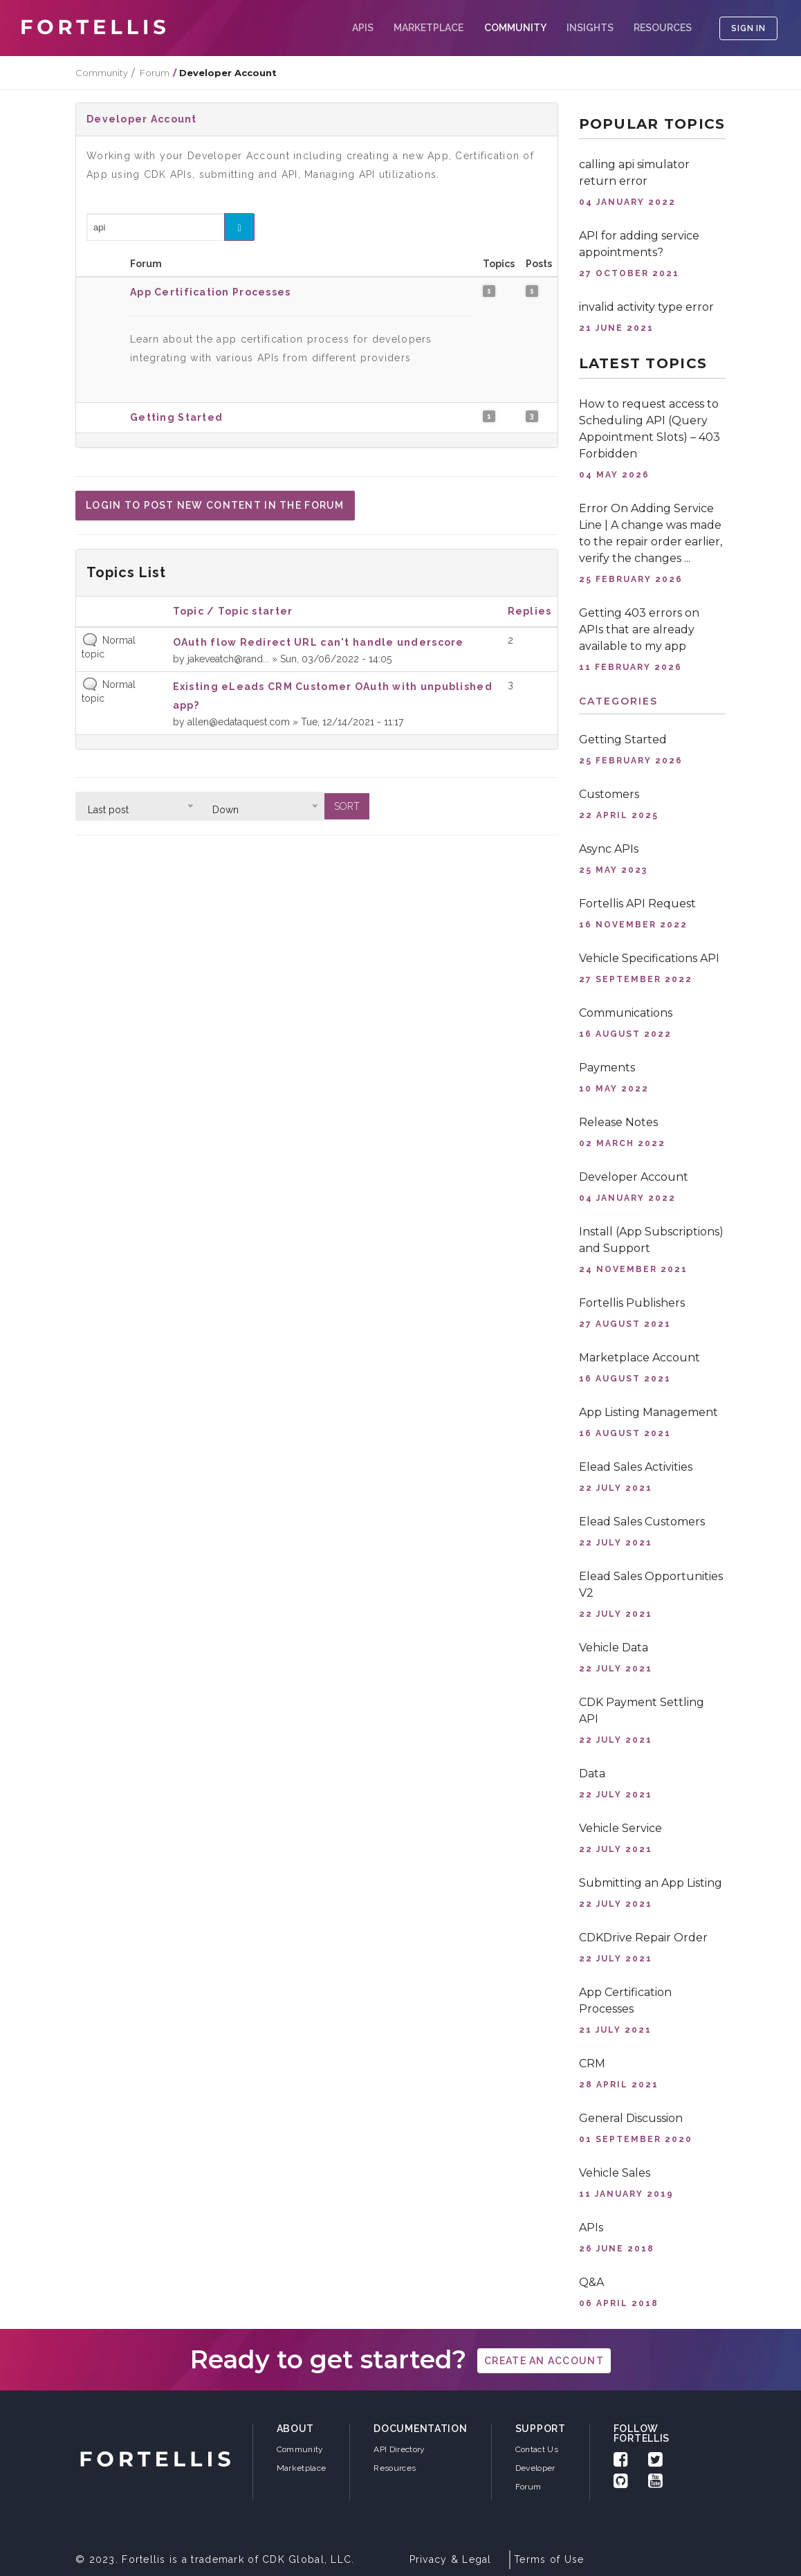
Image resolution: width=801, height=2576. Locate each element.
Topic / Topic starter (233, 611)
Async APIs (608, 848)
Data (592, 1773)
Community (101, 72)
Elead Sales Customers (642, 1521)
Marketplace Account (639, 1357)
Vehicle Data (613, 1647)
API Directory (399, 2449)
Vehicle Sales (614, 2172)
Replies (530, 611)
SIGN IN (748, 28)
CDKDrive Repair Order (643, 1937)
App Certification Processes (210, 292)
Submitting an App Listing (650, 1882)
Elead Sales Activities (635, 1466)
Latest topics (643, 363)
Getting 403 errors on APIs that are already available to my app (639, 629)
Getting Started (176, 417)
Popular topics (652, 124)
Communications (625, 1012)
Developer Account (141, 119)
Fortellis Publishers (632, 1302)
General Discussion (631, 2118)
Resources (663, 27)
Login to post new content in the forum (215, 505)
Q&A (591, 2282)
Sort (347, 806)
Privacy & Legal (450, 2559)
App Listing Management (648, 1412)
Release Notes (618, 1122)
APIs (363, 27)
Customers (609, 794)
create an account (544, 2360)
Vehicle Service (620, 1828)
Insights (590, 27)
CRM (592, 2063)
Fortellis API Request (637, 903)
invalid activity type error (646, 307)
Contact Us (536, 2449)
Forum (154, 72)
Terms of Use (549, 2559)
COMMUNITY (515, 27)
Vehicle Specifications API (649, 958)
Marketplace (428, 27)
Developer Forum (535, 2477)
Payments (607, 1067)
